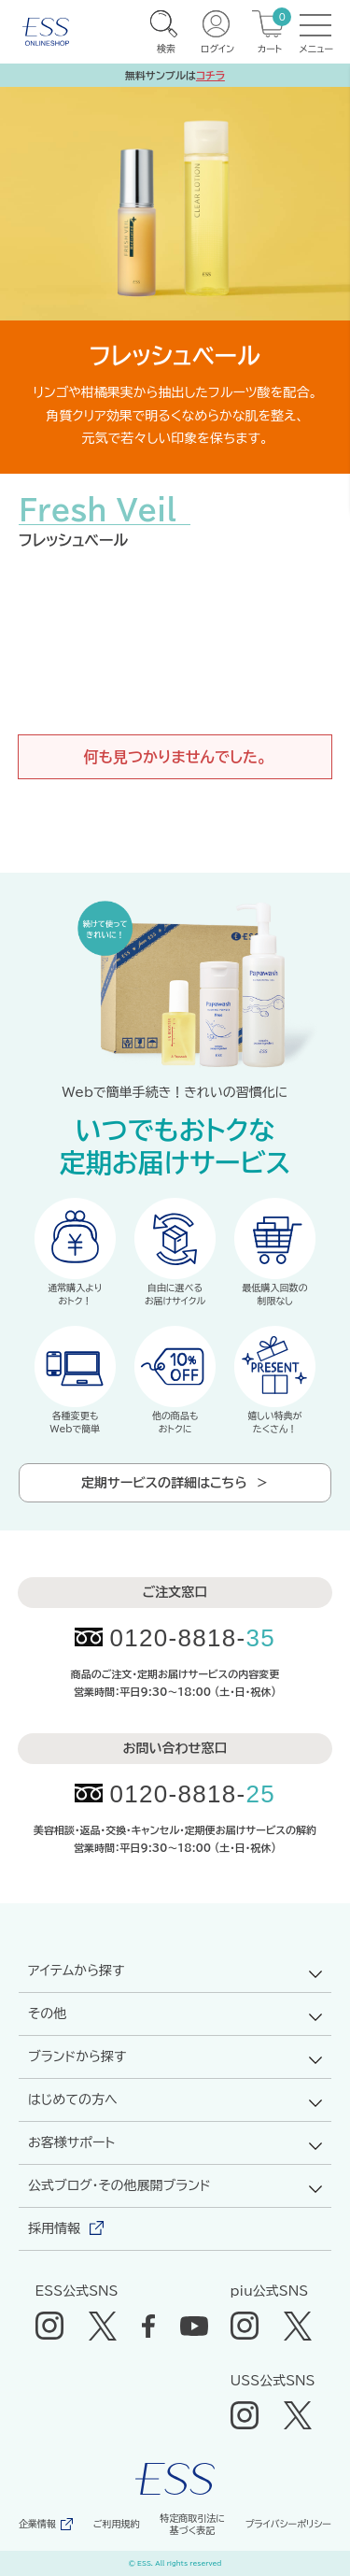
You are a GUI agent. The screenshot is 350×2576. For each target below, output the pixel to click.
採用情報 (54, 2228)
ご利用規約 (116, 2523)
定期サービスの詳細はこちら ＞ (175, 1482)
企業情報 (37, 2523)
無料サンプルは (175, 75)
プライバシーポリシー (288, 2523)
